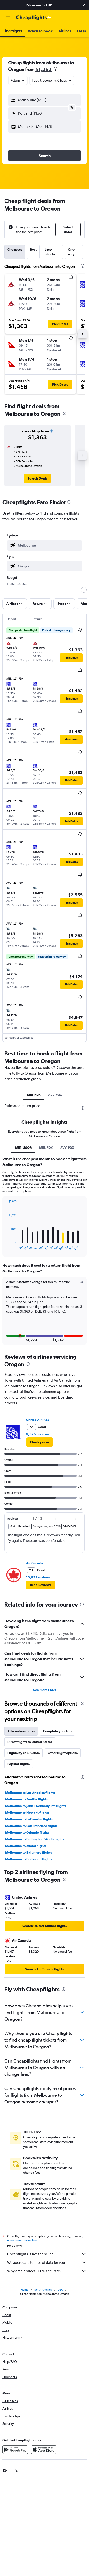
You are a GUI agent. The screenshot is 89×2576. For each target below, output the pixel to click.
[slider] (84, 590)
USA (60, 2283)
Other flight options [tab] (63, 1745)
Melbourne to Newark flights (27, 1805)
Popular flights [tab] (18, 1756)
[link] (37, 478)
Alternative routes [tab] (21, 1724)
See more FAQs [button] (44, 1682)
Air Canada (34, 1555)
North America (43, 2283)
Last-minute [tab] (50, 252)
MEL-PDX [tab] (34, 1095)
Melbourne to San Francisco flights (31, 1818)
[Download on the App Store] (43, 2443)
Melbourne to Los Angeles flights (30, 1785)
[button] (84, 5)
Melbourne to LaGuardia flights (29, 1812)
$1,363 (43, 69)
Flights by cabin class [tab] (23, 1745)
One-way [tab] (71, 252)
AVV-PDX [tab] (55, 1095)
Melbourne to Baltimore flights (28, 1845)
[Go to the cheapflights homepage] (33, 17)
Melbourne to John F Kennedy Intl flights (35, 1798)
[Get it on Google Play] (15, 2443)
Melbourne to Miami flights (25, 1838)
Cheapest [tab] (14, 249)
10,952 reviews (38, 1570)
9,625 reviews (37, 1426)
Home (24, 2283)
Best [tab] (33, 249)
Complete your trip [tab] (57, 1724)
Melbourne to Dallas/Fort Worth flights (34, 1832)
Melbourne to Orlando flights (27, 1825)
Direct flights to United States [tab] (29, 1735)
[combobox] (18, 80)
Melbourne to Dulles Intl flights (28, 1852)
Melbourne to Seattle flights (26, 1792)
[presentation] (55, 69)
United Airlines (37, 1412)
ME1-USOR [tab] (23, 1148)
